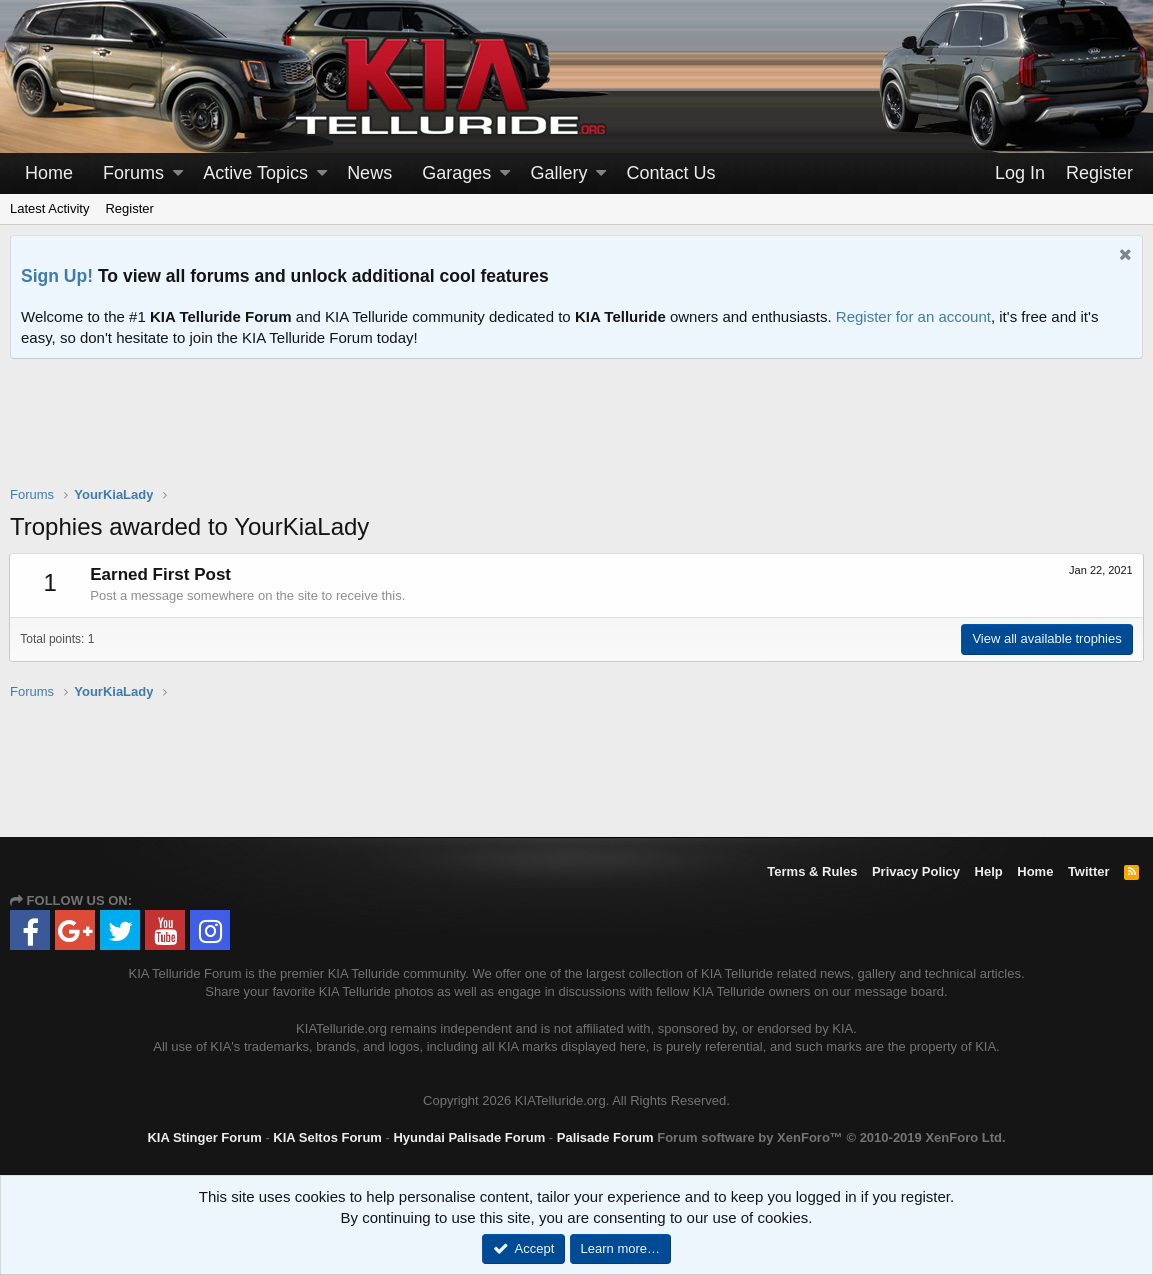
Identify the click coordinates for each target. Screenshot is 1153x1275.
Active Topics (255, 173)
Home (49, 173)
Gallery (558, 173)
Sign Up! (57, 276)
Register (129, 208)
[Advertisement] (577, 435)
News (369, 173)
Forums (133, 173)
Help (989, 871)
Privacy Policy (916, 871)
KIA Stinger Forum (204, 1137)
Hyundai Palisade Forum (469, 1137)
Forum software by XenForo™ (831, 1137)
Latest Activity (49, 208)
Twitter (1089, 871)
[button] (178, 173)
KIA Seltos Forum (327, 1137)
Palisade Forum (605, 1137)
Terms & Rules (812, 871)
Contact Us (671, 173)
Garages (456, 173)
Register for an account (913, 316)
